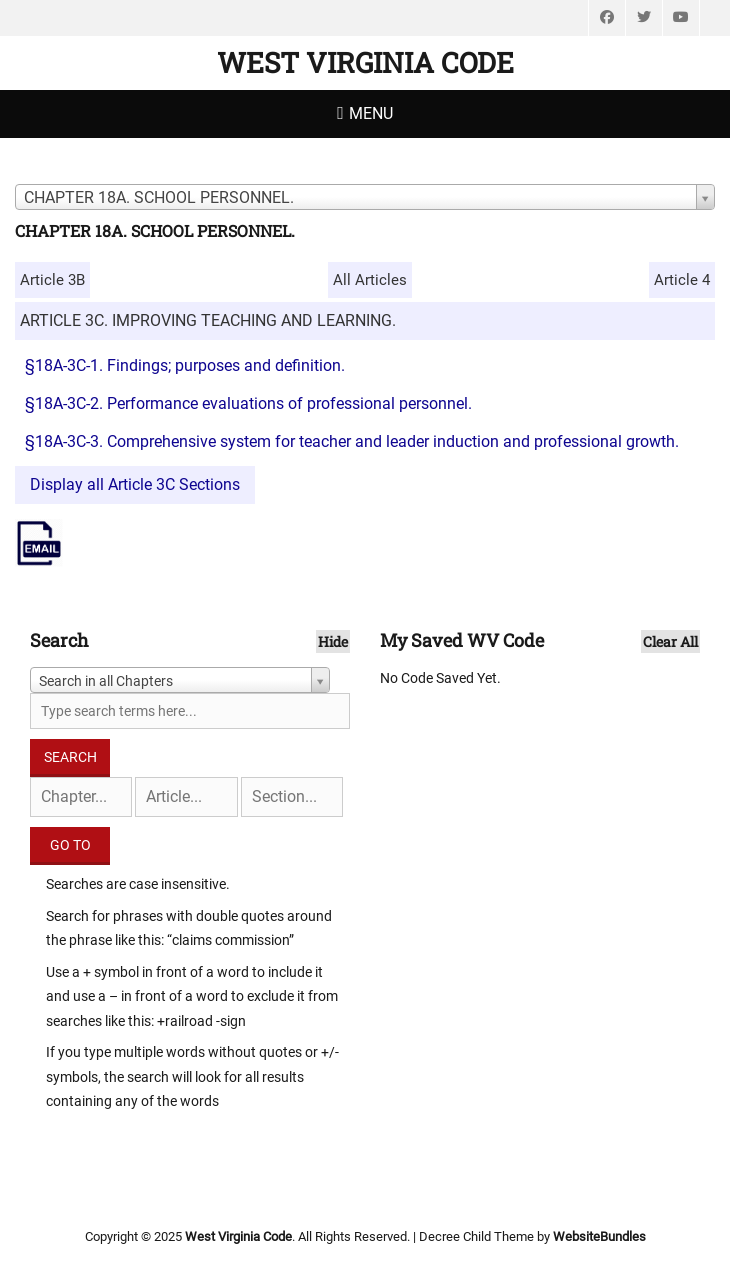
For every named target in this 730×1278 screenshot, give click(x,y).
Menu (371, 113)
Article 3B (52, 280)
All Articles (370, 280)
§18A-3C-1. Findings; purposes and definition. (185, 365)
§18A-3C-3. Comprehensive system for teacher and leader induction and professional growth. (352, 441)
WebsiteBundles (599, 1236)
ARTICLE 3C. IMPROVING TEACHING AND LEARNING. (208, 320)
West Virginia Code (365, 62)
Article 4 (682, 280)
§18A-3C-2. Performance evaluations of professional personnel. (248, 403)
